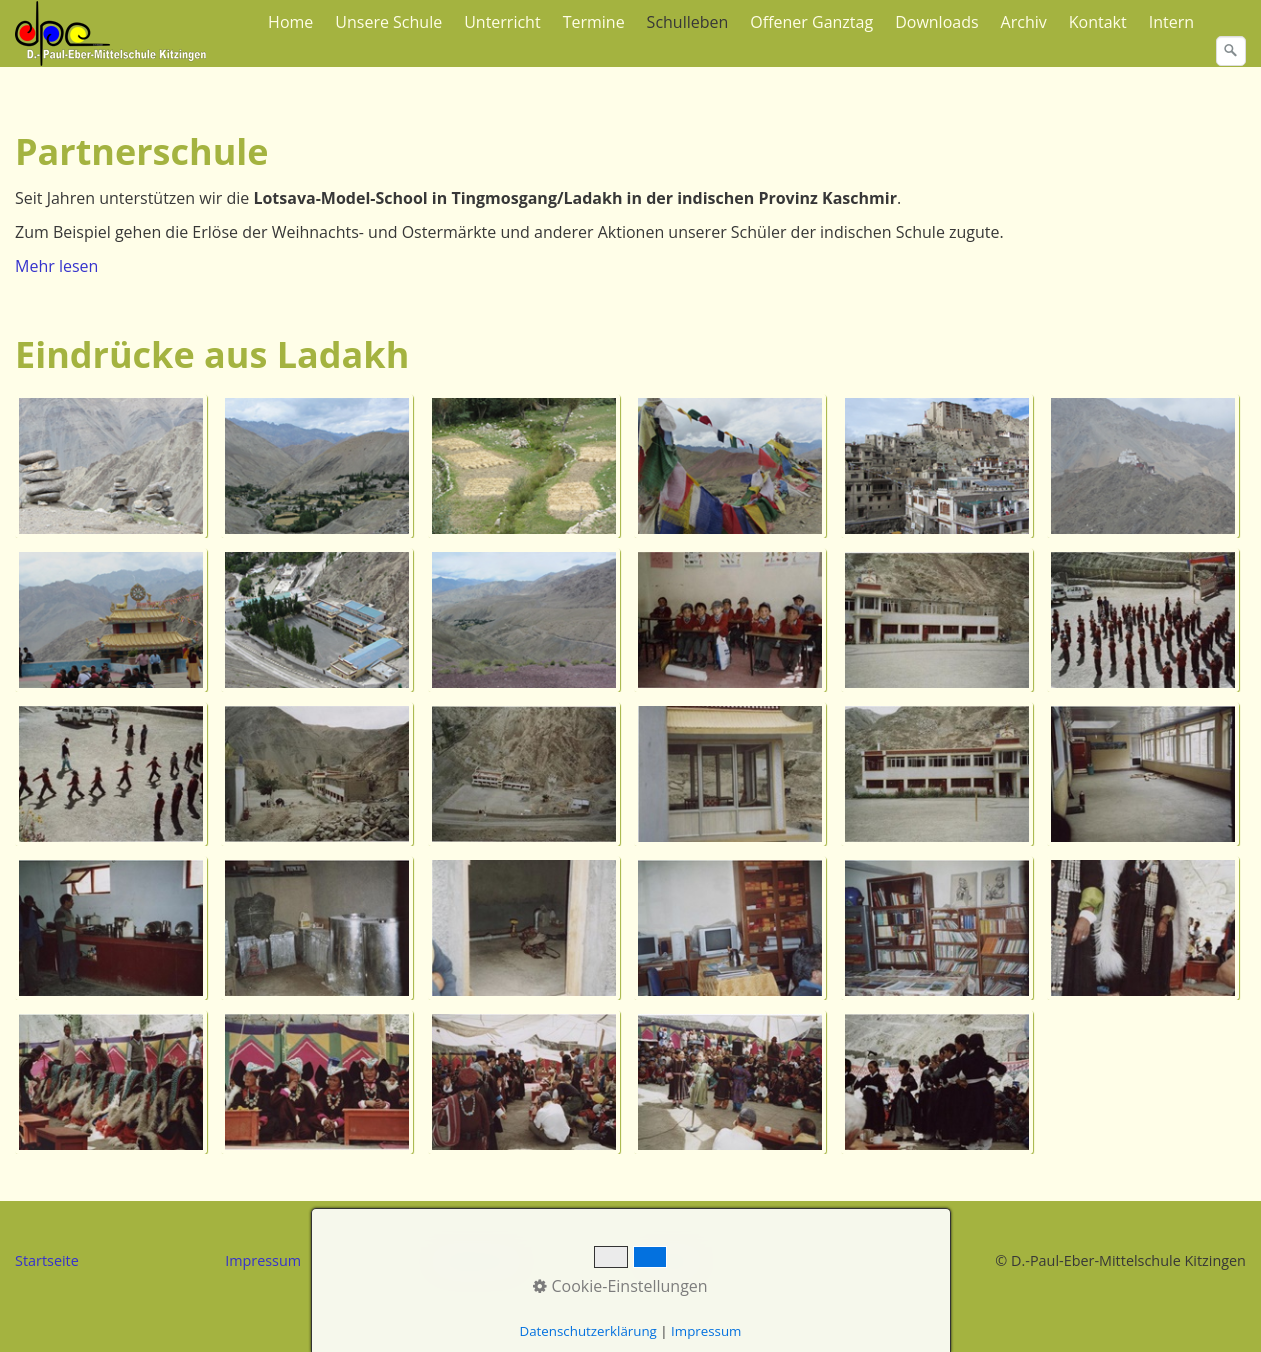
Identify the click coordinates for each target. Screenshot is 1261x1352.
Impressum (263, 1260)
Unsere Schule (388, 22)
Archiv (1024, 22)
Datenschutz (477, 1260)
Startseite (47, 1260)
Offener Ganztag (811, 22)
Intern (1171, 22)
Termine (594, 22)
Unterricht (502, 22)
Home (290, 22)
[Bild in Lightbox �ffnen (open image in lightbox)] (113, 466)
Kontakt (1098, 22)
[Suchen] (1231, 51)
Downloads (936, 22)
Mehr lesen (56, 266)
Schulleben (688, 22)
